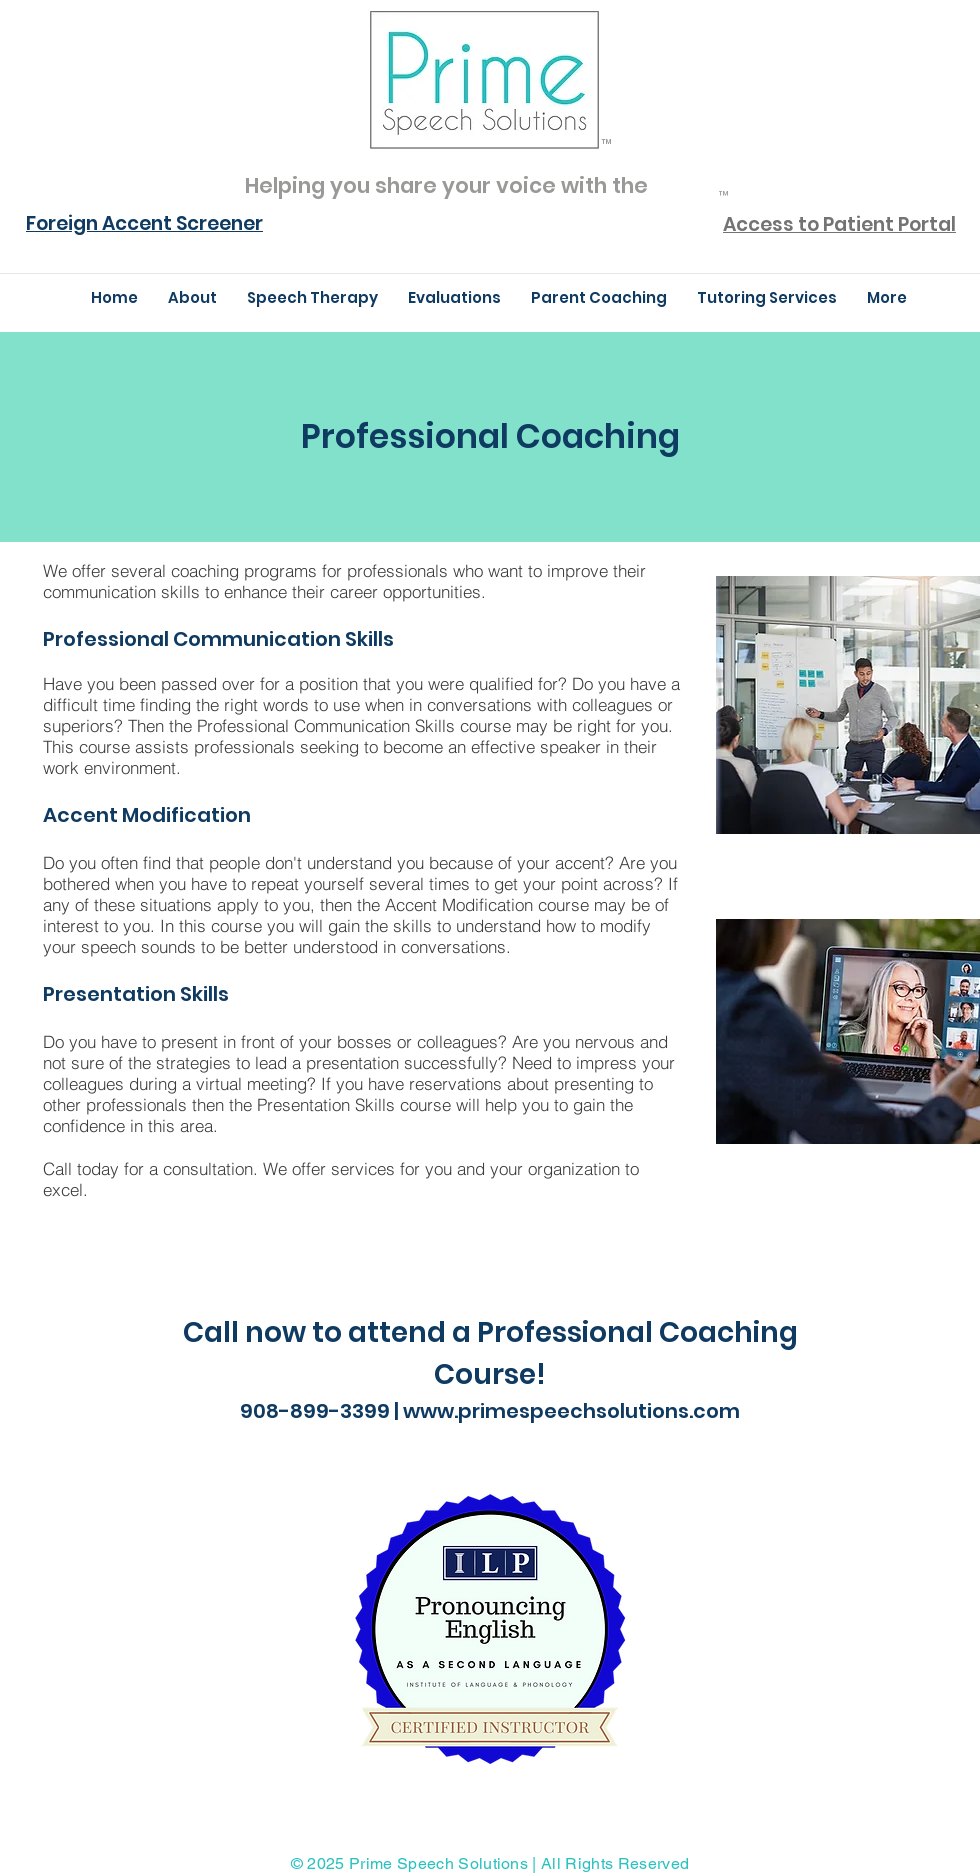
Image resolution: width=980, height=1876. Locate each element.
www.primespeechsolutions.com (571, 1411)
